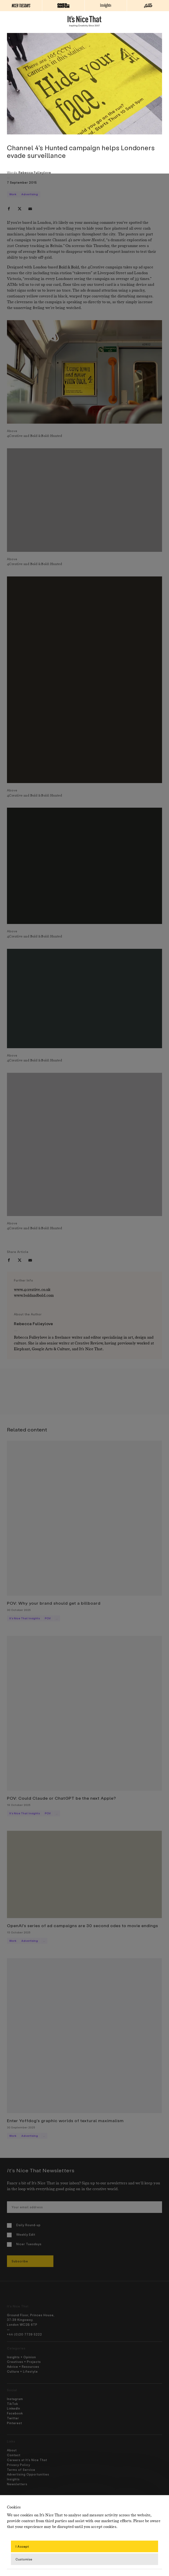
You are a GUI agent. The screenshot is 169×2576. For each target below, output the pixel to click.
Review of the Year (23, 385)
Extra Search (18, 484)
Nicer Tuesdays (20, 348)
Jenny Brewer (19, 409)
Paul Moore (16, 437)
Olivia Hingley (19, 418)
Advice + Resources (25, 314)
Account (13, 493)
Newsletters (17, 271)
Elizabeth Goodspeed (27, 456)
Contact (13, 252)
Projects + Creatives (25, 305)
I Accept (22, 2546)
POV (9, 366)
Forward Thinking (23, 376)
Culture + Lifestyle (23, 323)
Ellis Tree (14, 428)
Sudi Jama (15, 446)
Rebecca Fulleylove (35, 172)
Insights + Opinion (23, 296)
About (11, 243)
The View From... (21, 357)
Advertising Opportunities (31, 262)
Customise (24, 2559)
